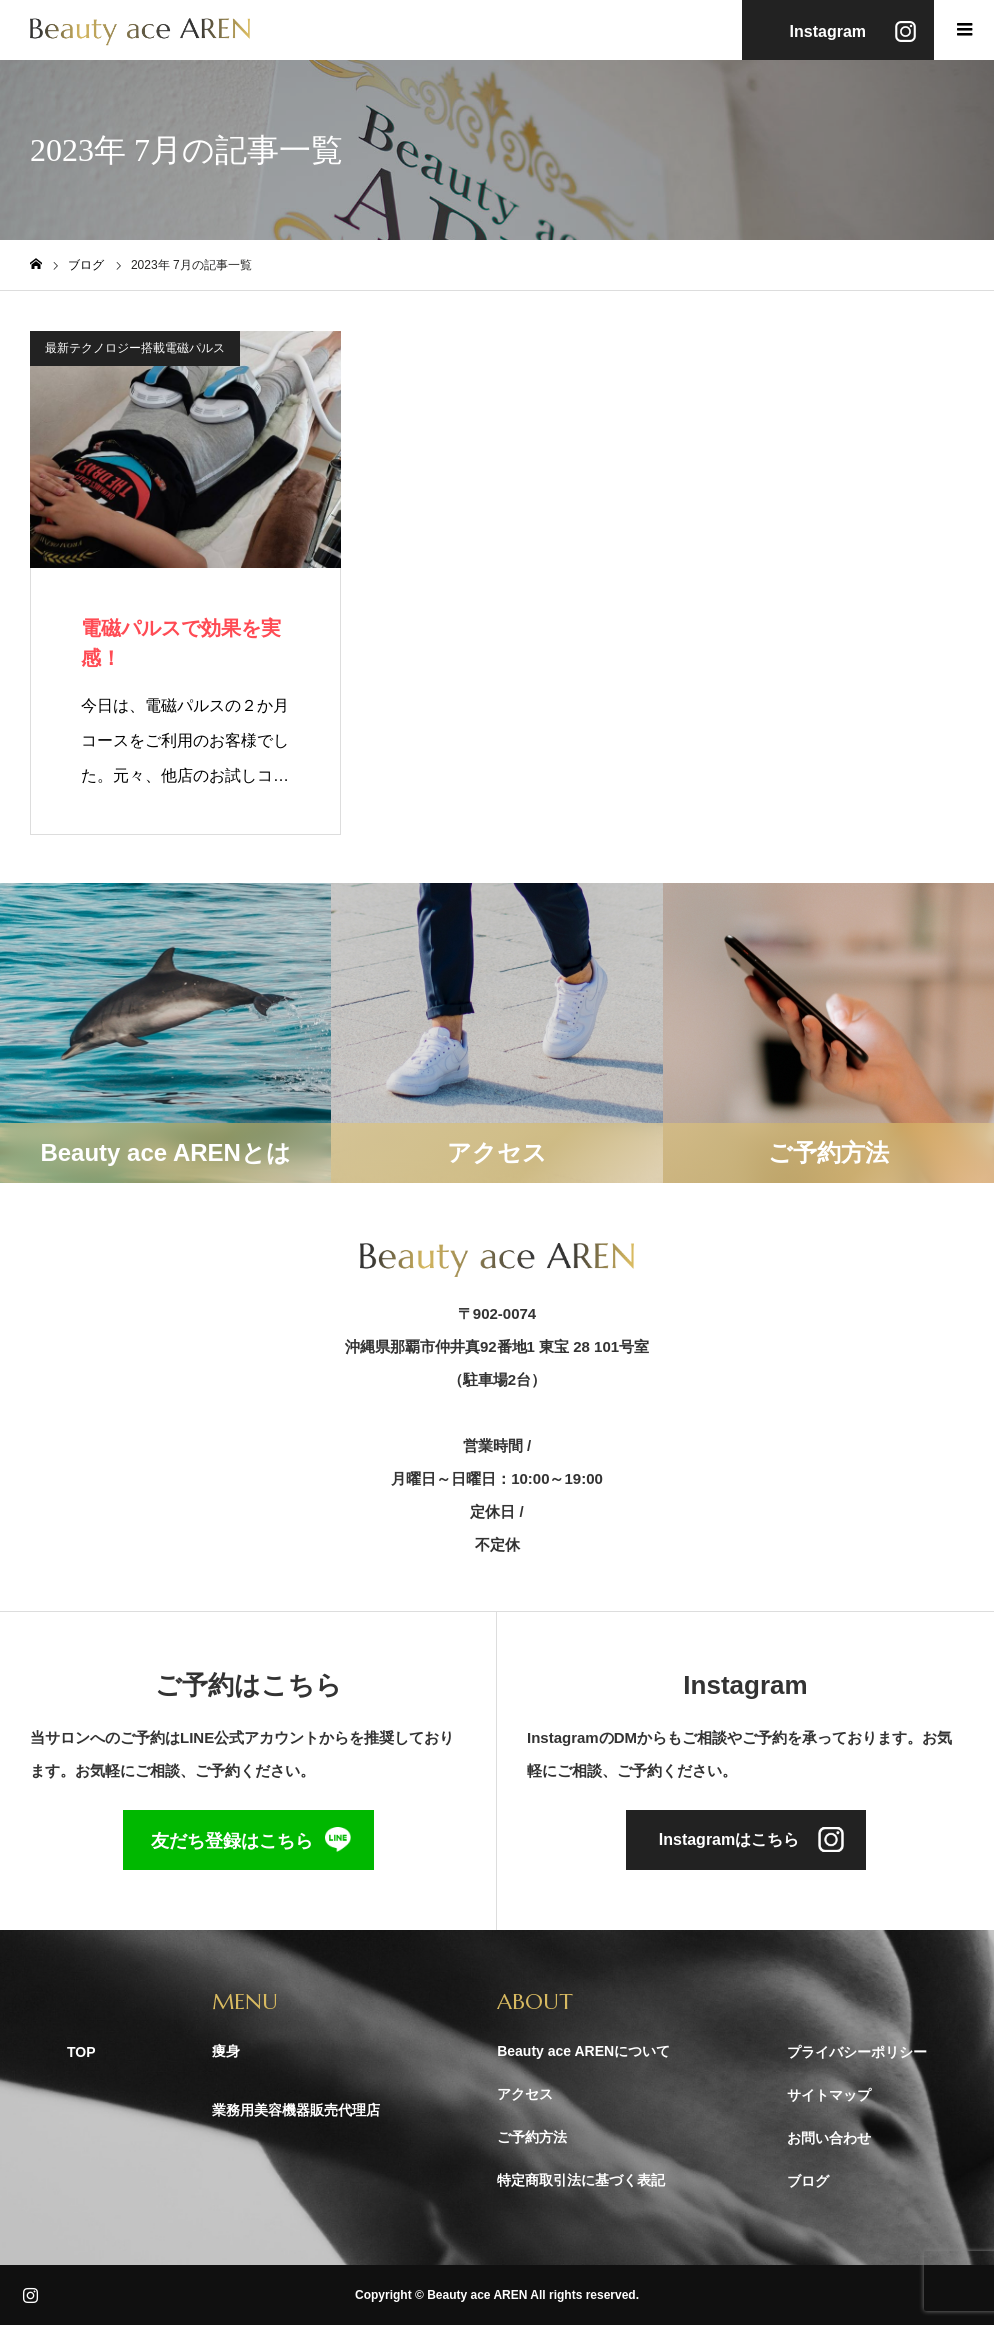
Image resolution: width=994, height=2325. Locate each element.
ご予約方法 (532, 2137)
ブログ (808, 2181)
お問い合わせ (829, 2138)
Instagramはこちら (729, 1839)
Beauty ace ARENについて (583, 2051)
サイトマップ (829, 2095)
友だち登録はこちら (232, 1841)
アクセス (525, 2094)
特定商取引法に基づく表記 (581, 2180)
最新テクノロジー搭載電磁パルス (135, 348)
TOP (81, 2052)
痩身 (226, 2051)
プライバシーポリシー (857, 2052)
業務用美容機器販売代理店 (296, 2110)
